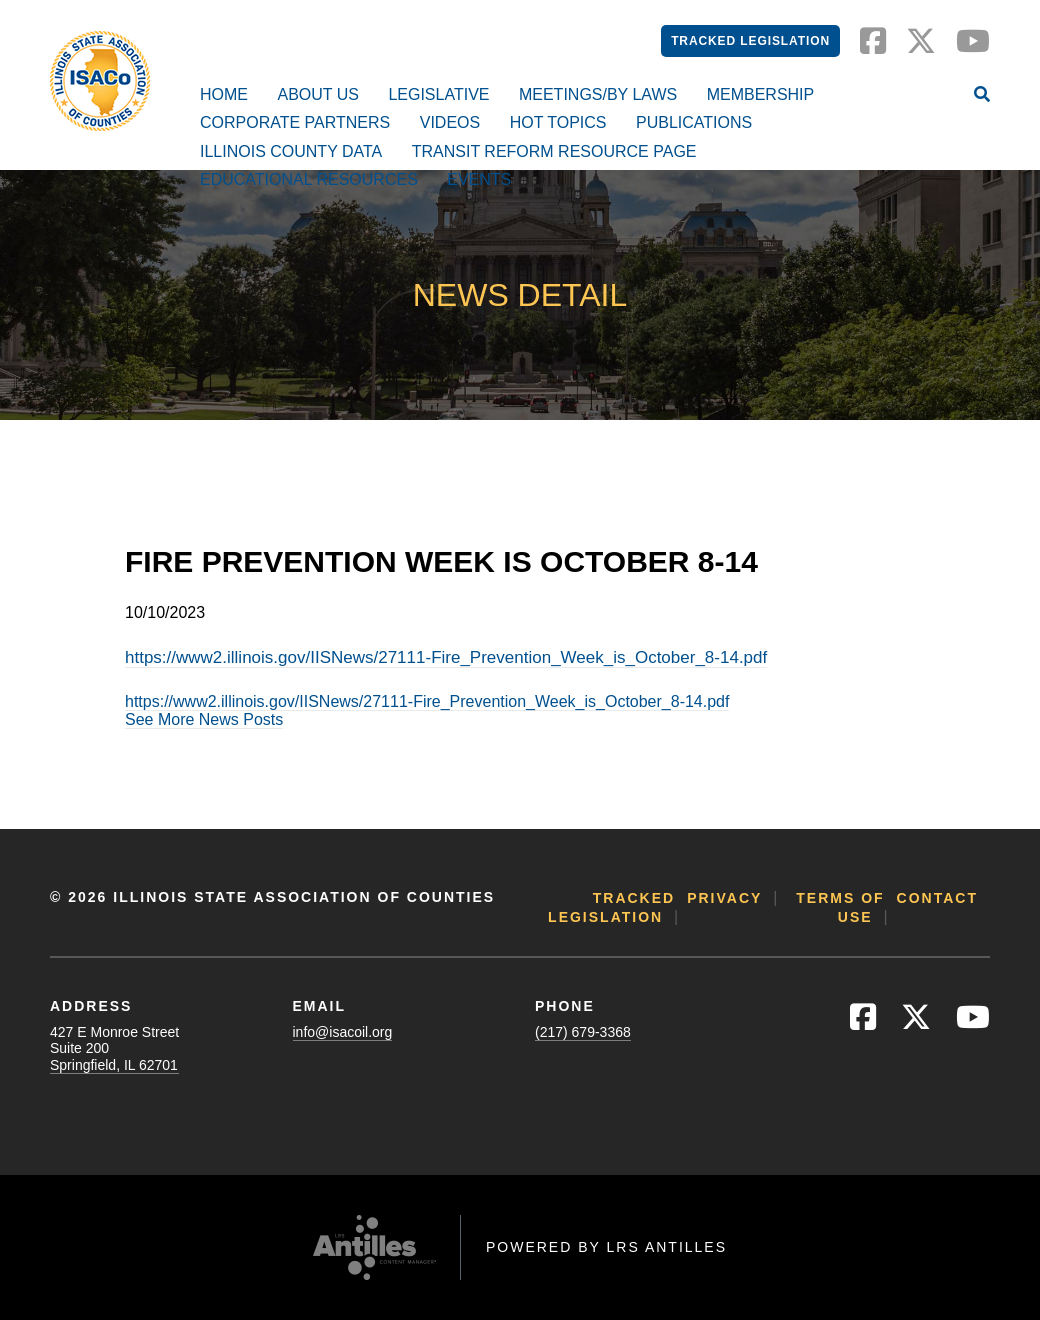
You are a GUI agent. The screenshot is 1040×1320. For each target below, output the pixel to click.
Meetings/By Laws (598, 94)
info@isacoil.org (343, 1032)
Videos (450, 122)
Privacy (724, 898)
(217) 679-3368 (583, 1032)
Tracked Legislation (750, 41)
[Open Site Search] (982, 96)
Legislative (438, 94)
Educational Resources (309, 179)
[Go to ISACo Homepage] (100, 81)
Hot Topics (558, 122)
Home (224, 94)
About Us (318, 94)
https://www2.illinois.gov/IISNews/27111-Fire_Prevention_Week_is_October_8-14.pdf (446, 657)
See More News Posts (204, 719)
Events (479, 179)
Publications (694, 122)
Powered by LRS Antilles (606, 1247)
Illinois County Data (291, 151)
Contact (937, 898)
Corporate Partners (295, 122)
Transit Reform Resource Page (554, 151)
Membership (761, 94)
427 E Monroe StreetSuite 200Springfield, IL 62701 (114, 1048)
